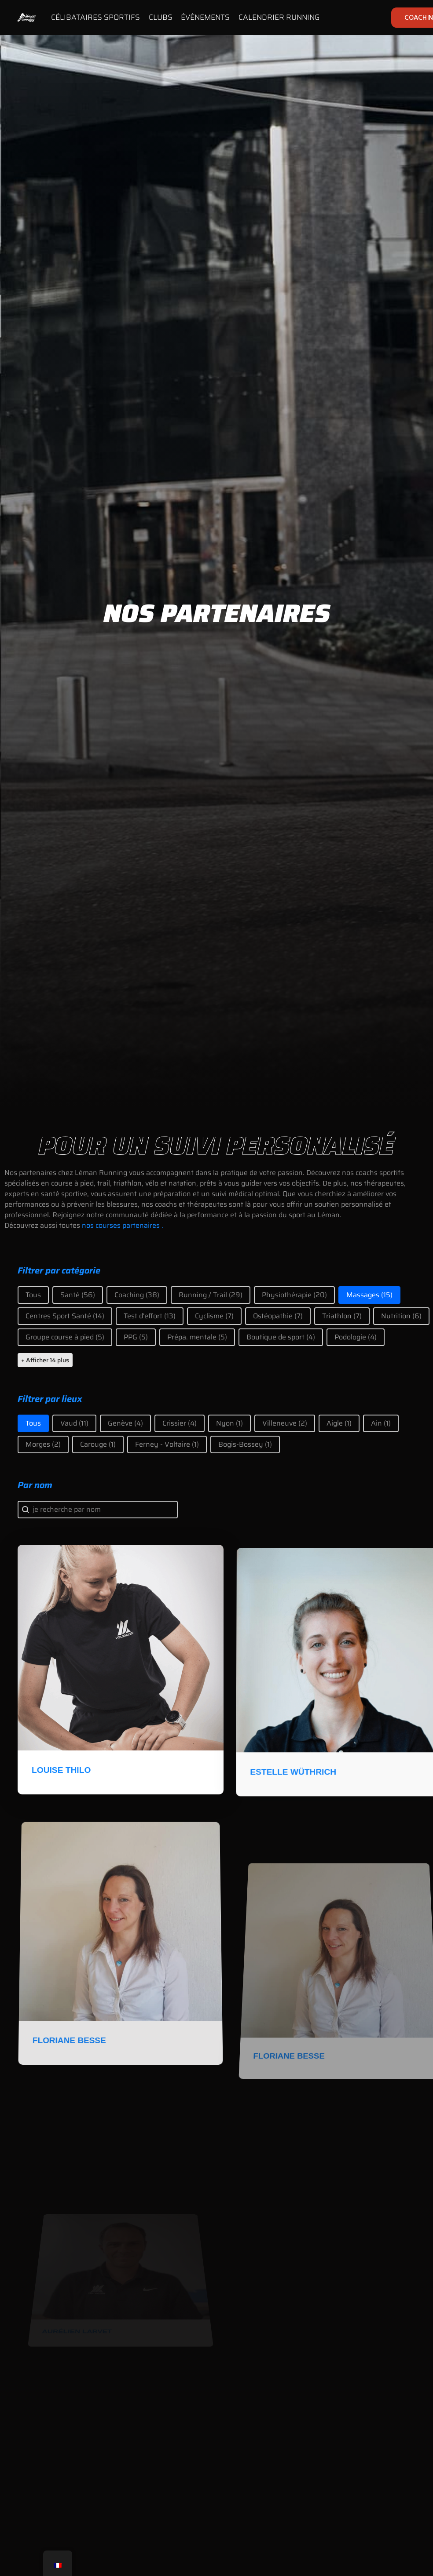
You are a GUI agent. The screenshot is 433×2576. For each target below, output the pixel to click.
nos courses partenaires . (122, 1225)
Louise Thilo (65, 1801)
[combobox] (98, 1509)
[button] (33, 1295)
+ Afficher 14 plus (45, 1360)
